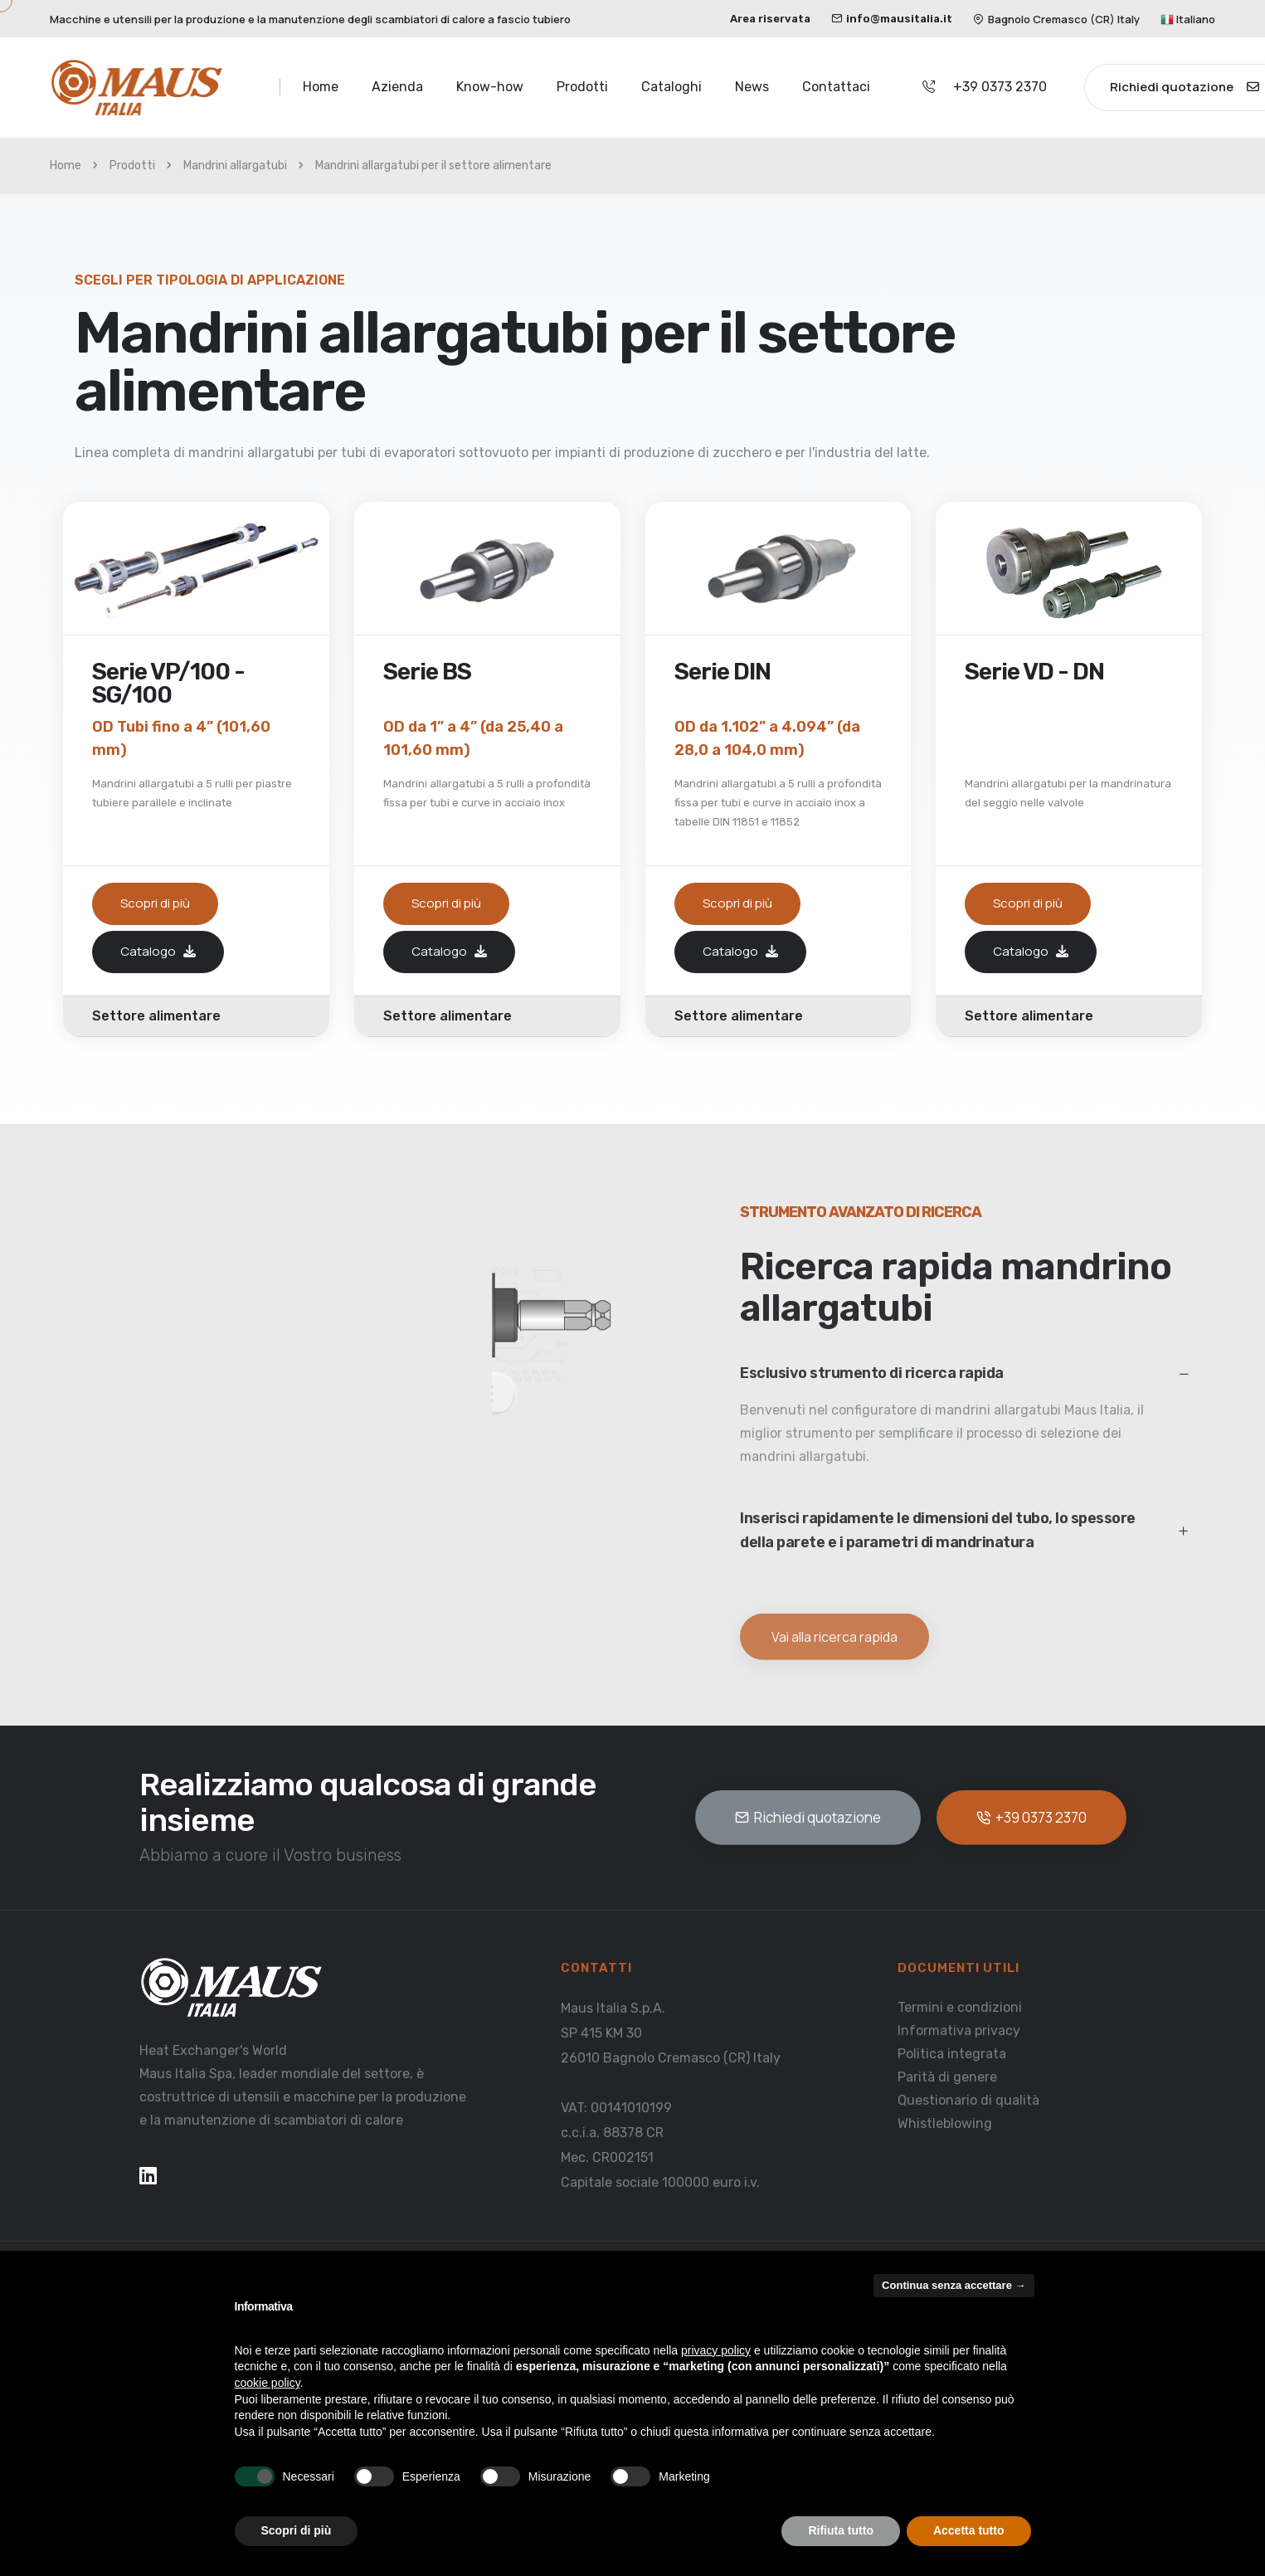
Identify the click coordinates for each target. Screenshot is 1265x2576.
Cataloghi (671, 87)
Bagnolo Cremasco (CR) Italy (1056, 19)
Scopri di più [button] (296, 2530)
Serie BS (427, 672)
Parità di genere (947, 2076)
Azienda (397, 87)
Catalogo (158, 951)
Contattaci (836, 87)
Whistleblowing (945, 2122)
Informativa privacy (959, 2030)
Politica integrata (952, 2053)
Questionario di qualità (968, 2099)
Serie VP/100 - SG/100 (168, 683)
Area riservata (770, 18)
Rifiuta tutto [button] (840, 2530)
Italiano (1187, 19)
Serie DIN (722, 672)
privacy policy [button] (716, 2350)
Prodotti (582, 87)
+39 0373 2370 (1000, 87)
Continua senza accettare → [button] (953, 2285)
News (752, 87)
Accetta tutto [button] (969, 2530)
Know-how (489, 87)
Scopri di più (155, 903)
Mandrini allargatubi (235, 165)
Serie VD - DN (1034, 672)
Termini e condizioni (960, 2006)
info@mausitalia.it (891, 18)
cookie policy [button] (267, 2382)
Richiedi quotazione (808, 1817)
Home (320, 87)
